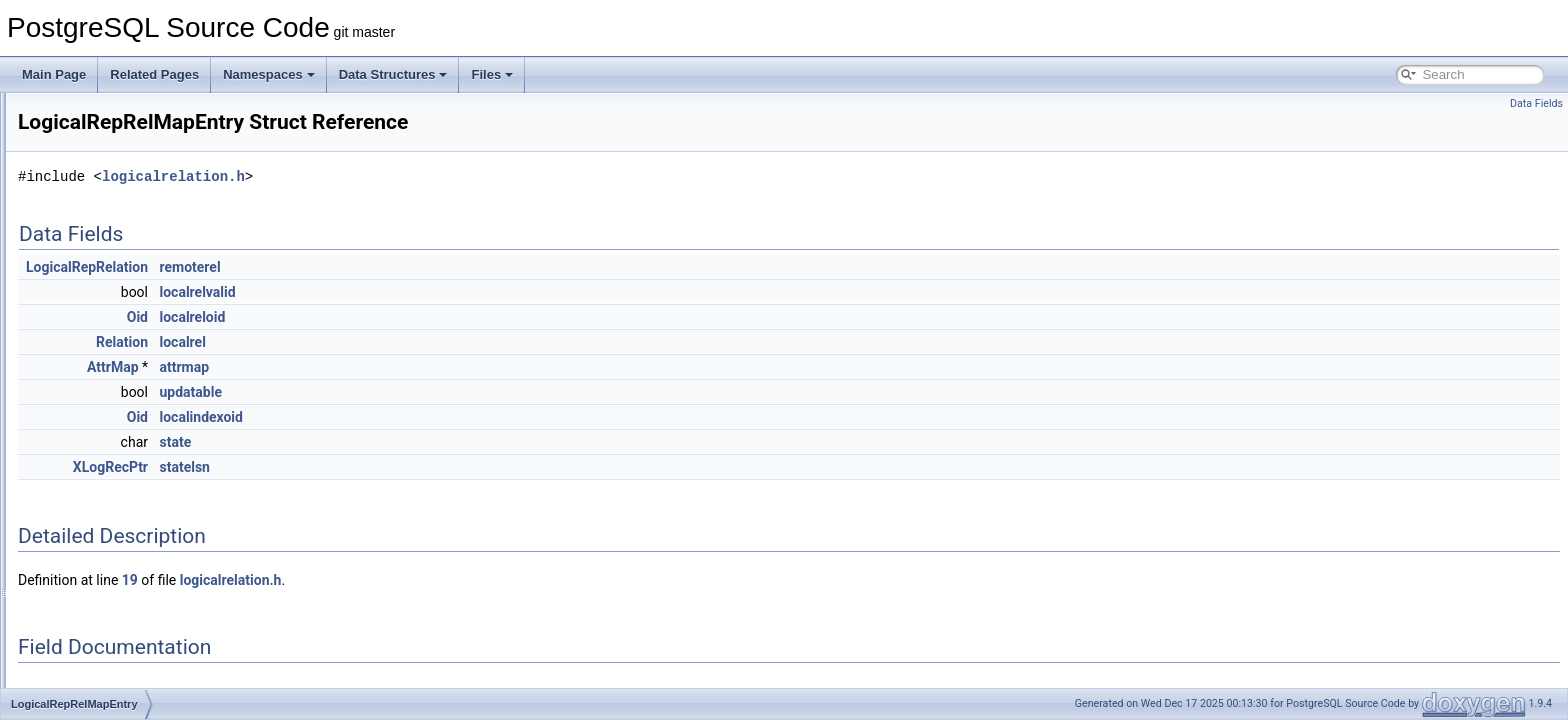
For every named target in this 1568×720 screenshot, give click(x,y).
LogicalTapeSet (107, 642)
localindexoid (450, 417)
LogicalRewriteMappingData (141, 554)
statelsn (434, 467)
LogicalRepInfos (109, 312)
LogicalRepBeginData (124, 202)
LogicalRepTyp (105, 510)
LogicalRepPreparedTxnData (143, 356)
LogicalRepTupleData (123, 488)
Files (492, 74)
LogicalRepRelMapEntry (130, 400)
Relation (372, 342)
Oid (387, 317)
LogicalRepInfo (106, 290)
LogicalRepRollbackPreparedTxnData (166, 422)
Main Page (54, 74)
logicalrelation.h (423, 176)
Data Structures (393, 74)
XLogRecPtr (360, 467)
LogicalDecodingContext (131, 158)
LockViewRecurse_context (136, 136)
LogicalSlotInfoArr (113, 598)
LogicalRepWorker (115, 532)
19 (380, 580)
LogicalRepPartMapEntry (132, 334)
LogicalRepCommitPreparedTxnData (164, 246)
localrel (432, 342)
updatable (440, 392)
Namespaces (269, 74)
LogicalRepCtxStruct (120, 268)
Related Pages (154, 74)
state (425, 442)
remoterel (439, 267)
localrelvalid (447, 292)
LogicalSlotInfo (105, 576)
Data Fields (1536, 103)
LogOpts (88, 664)
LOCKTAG (94, 114)
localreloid (442, 317)
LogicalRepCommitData (129, 224)
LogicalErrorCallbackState (135, 180)
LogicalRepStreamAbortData (142, 466)
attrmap (434, 367)
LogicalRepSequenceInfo (133, 444)
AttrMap (363, 367)
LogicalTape (98, 620)
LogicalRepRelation (118, 378)
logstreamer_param (118, 686)
